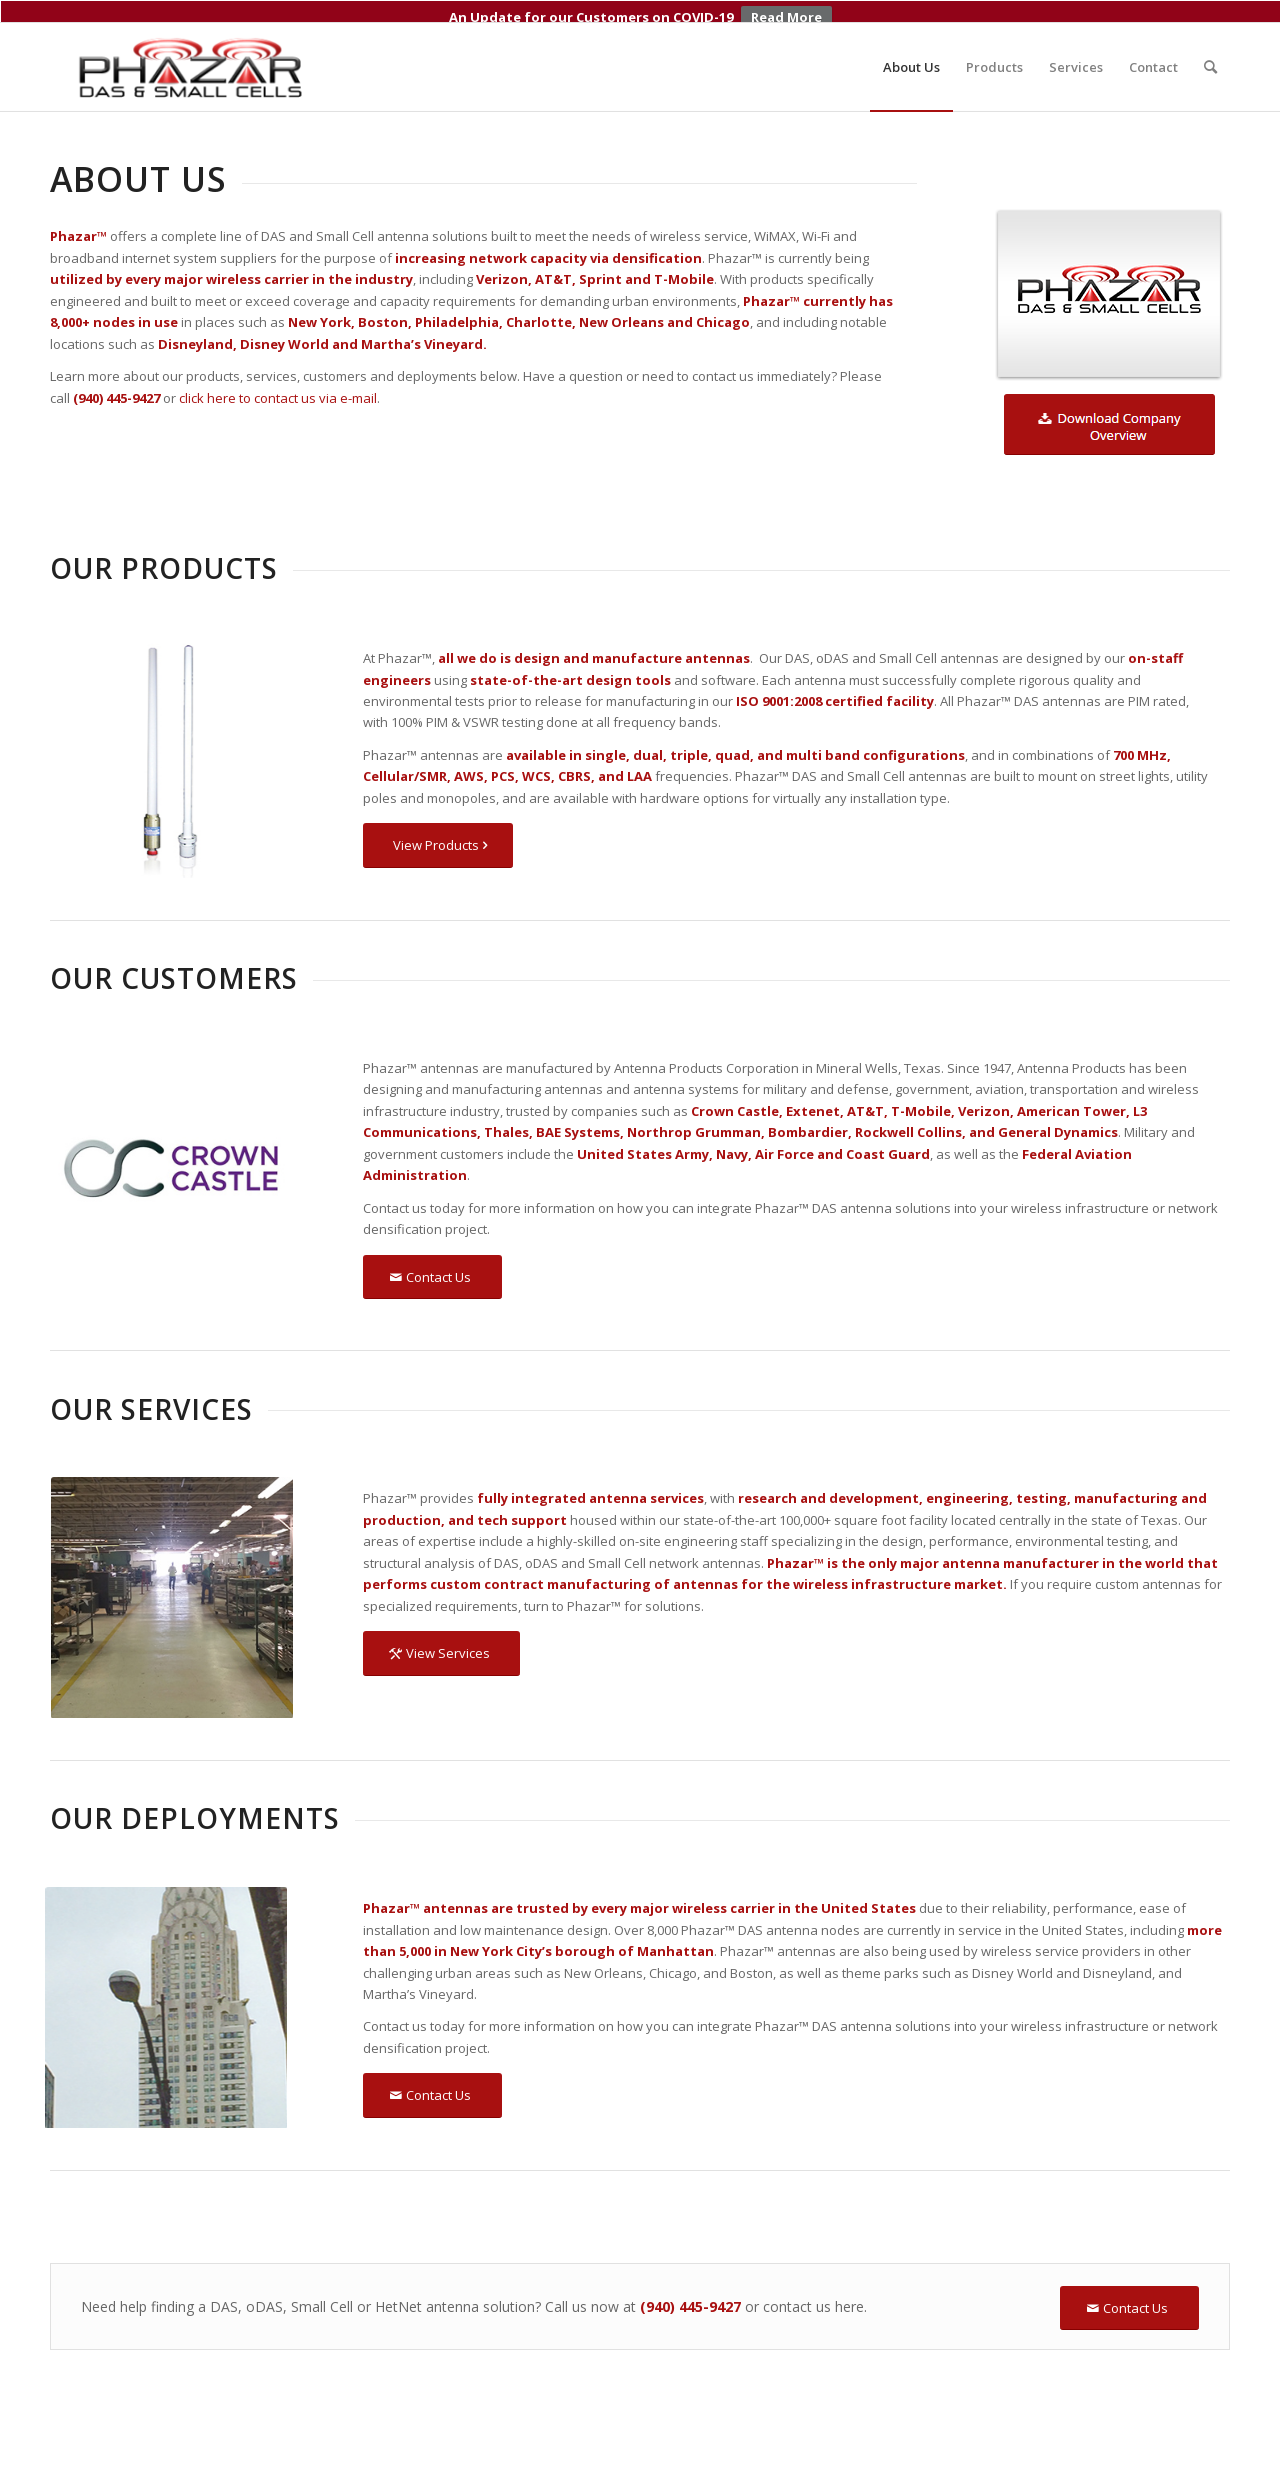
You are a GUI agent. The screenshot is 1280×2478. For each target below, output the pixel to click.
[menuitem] (911, 45)
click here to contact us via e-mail (278, 375)
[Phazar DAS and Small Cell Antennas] (192, 45)
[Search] (1210, 45)
